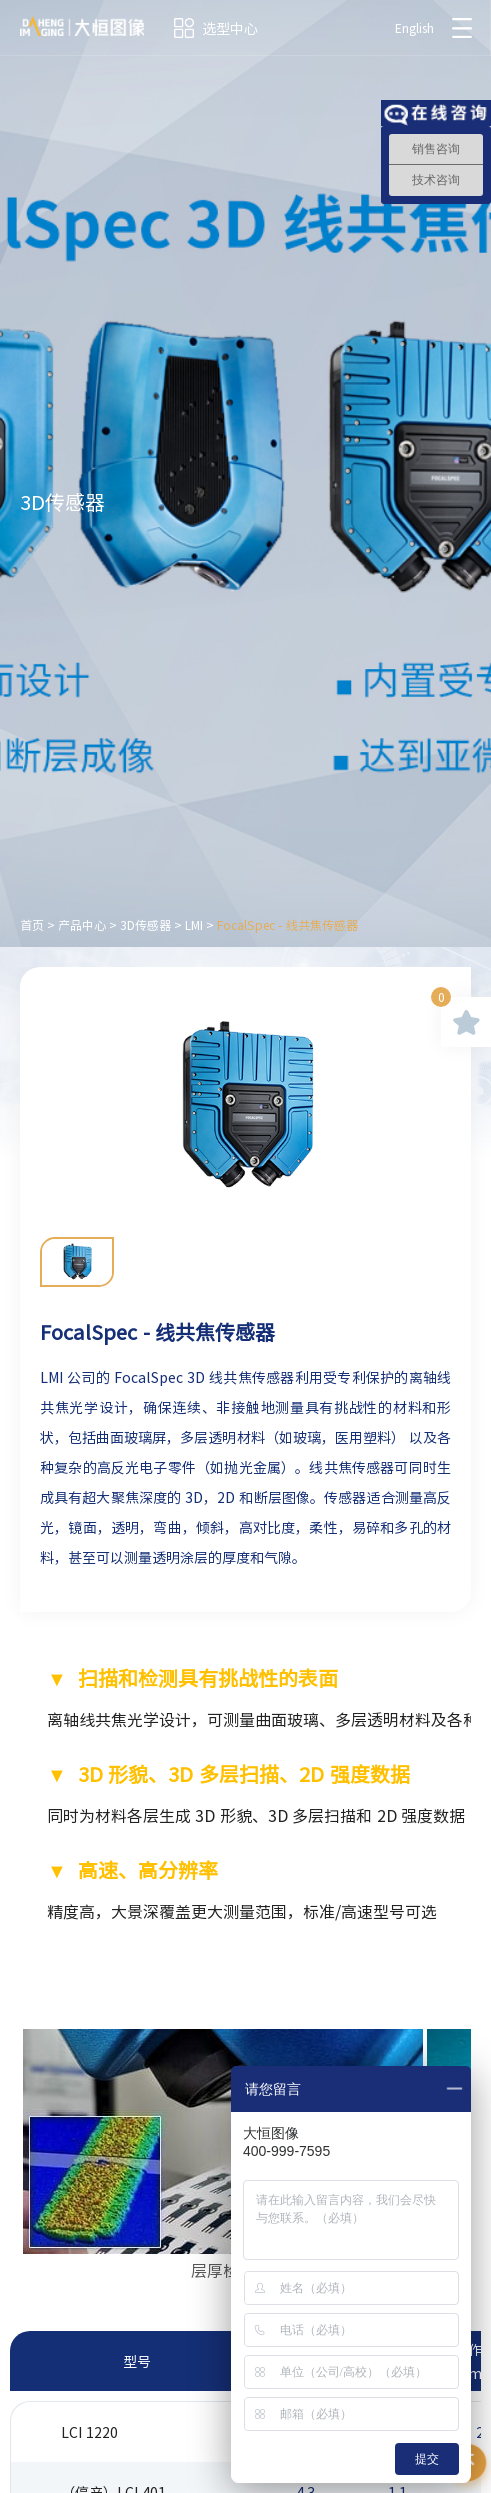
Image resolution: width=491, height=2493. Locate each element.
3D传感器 (145, 925)
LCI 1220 (89, 2432)
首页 (32, 925)
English (414, 28)
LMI (194, 925)
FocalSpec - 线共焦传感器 (287, 925)
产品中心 (82, 925)
